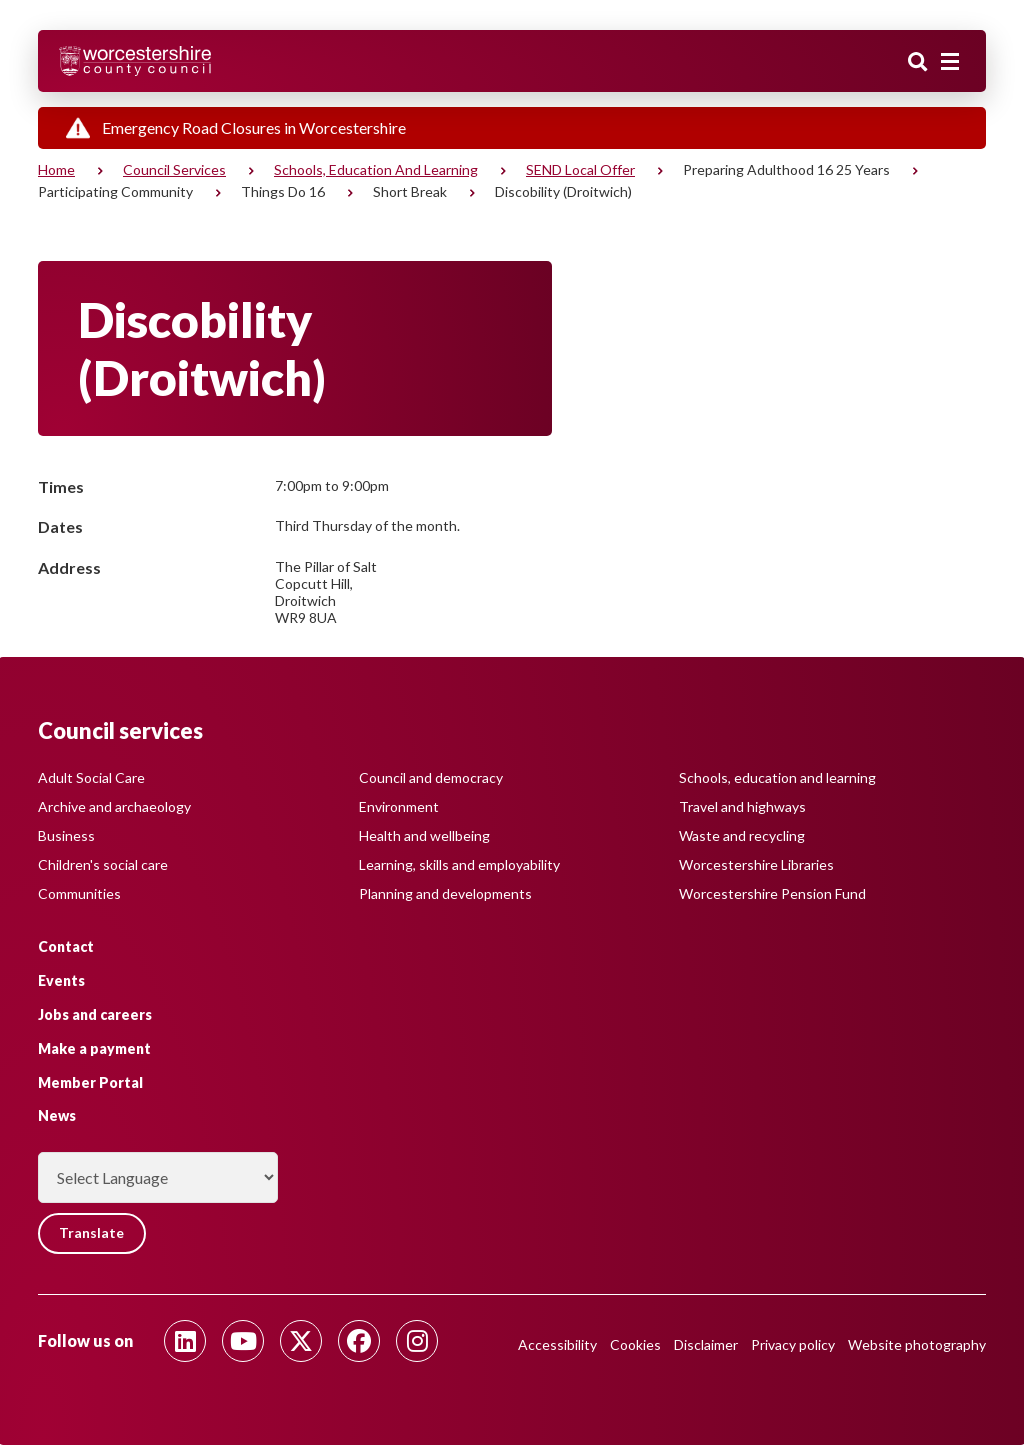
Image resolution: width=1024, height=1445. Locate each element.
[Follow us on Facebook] (359, 1341)
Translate (92, 1233)
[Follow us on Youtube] (243, 1341)
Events (61, 980)
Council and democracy (431, 777)
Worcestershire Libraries (756, 864)
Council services (174, 169)
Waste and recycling (742, 835)
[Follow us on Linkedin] (185, 1341)
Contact (66, 946)
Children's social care (103, 864)
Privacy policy (793, 1344)
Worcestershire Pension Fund (772, 893)
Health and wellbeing (424, 835)
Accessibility (557, 1344)
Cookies (635, 1344)
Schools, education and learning (376, 169)
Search (918, 63)
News (57, 1115)
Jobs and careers (95, 1014)
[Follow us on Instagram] (417, 1341)
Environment (399, 806)
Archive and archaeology (114, 806)
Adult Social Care (91, 777)
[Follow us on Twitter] (301, 1341)
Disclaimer (706, 1344)
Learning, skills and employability (459, 864)
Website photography (917, 1344)
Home (56, 169)
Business (66, 835)
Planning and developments (445, 893)
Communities (79, 893)
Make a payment (94, 1048)
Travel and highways (742, 806)
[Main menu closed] (950, 62)
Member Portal (90, 1081)
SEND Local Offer (580, 169)
